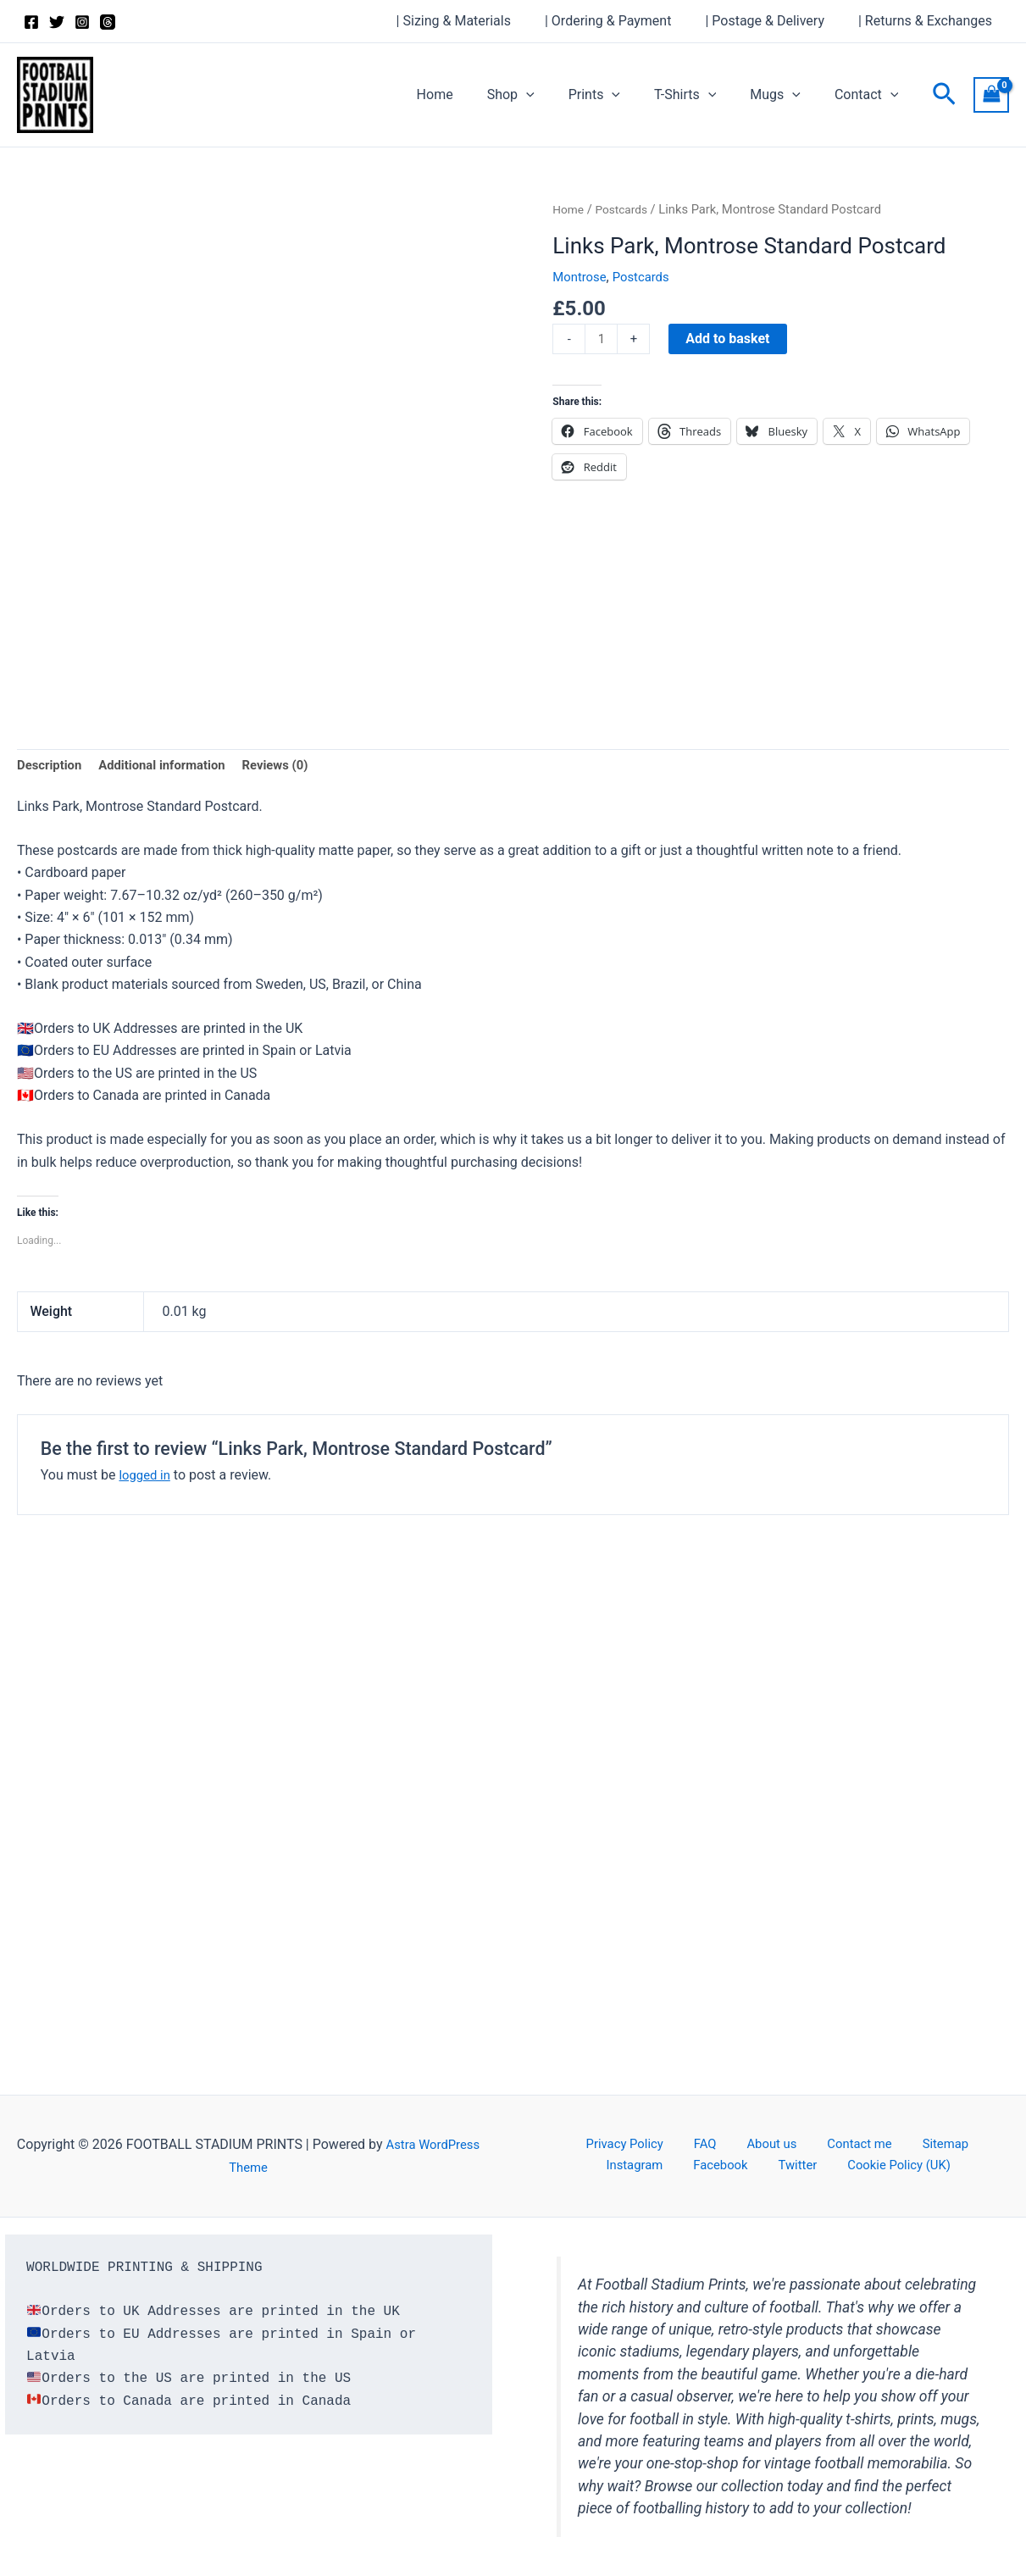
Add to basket (730, 338)
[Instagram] (82, 22)
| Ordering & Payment (625, 21)
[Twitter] (56, 22)
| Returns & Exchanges (928, 21)
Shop (541, 95)
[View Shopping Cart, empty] (991, 94)
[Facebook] (31, 22)
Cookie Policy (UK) (845, 2167)
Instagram (948, 2144)
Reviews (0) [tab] (293, 766)
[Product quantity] (602, 340)
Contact (870, 95)
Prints (618, 95)
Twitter (754, 2167)
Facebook (691, 2167)
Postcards (625, 209)
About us (731, 2144)
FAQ (678, 2144)
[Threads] (107, 22)
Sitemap (880, 2144)
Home (472, 94)
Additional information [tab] (171, 766)
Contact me (806, 2144)
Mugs (785, 95)
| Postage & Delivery (775, 21)
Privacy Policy (611, 2144)
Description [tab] (51, 766)
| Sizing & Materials (477, 21)
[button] (556, 95)
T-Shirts (702, 95)
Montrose (581, 277)
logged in (146, 1477)
